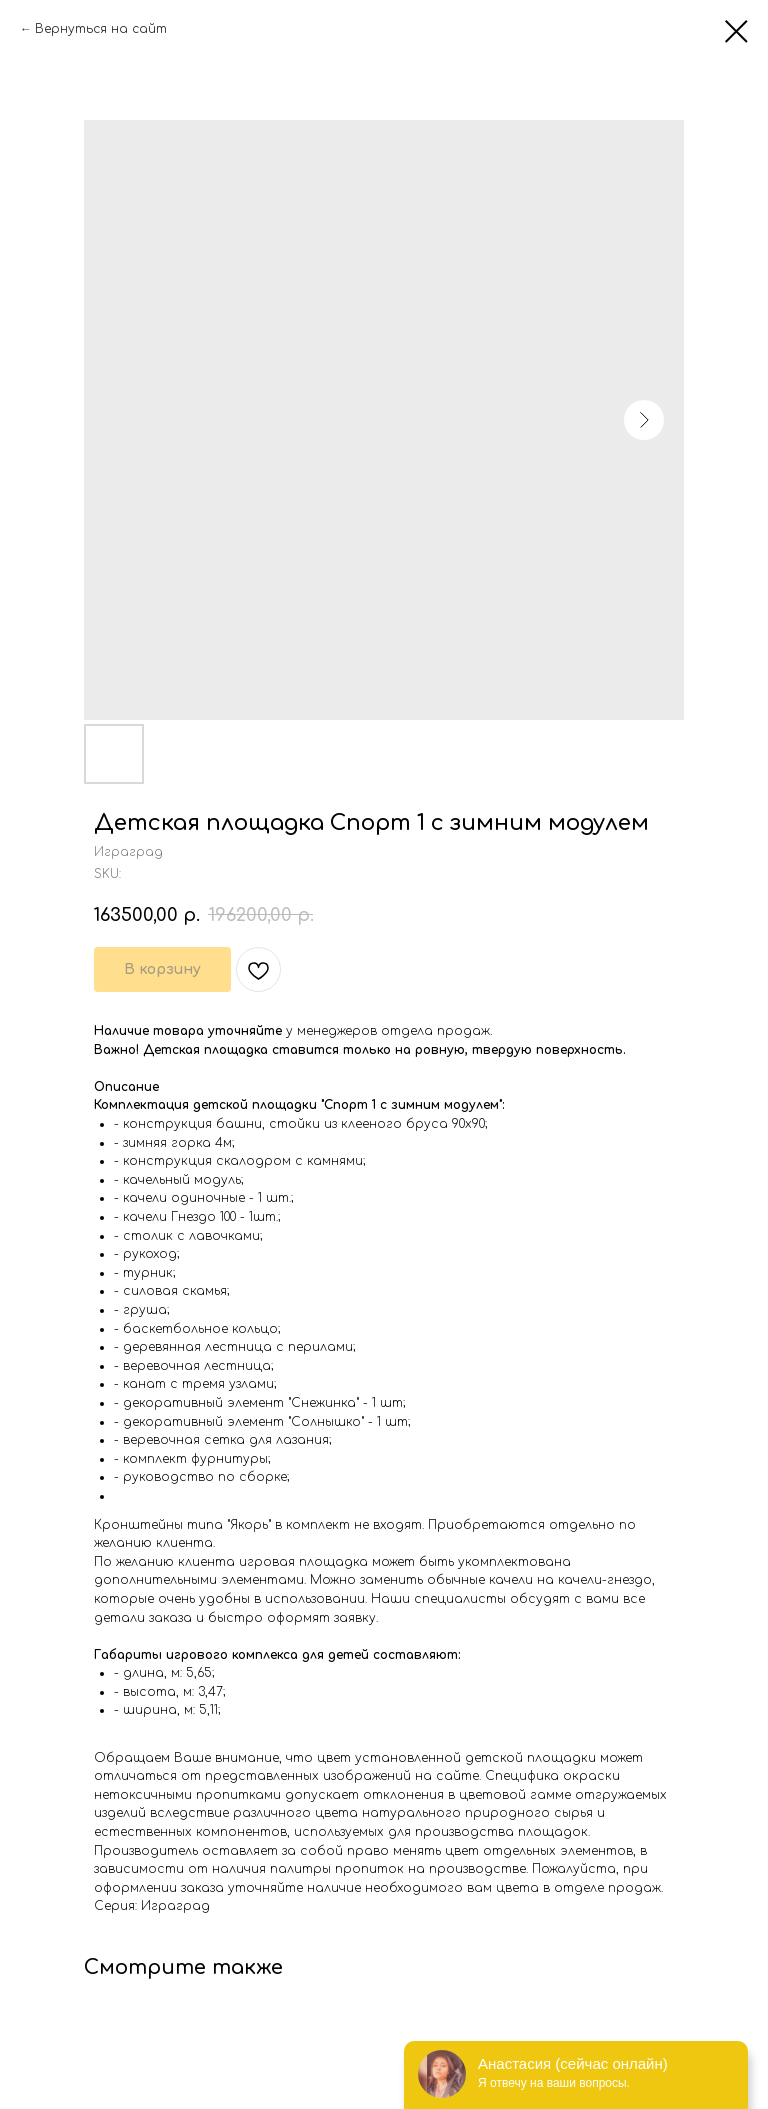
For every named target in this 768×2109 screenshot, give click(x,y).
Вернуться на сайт (101, 29)
